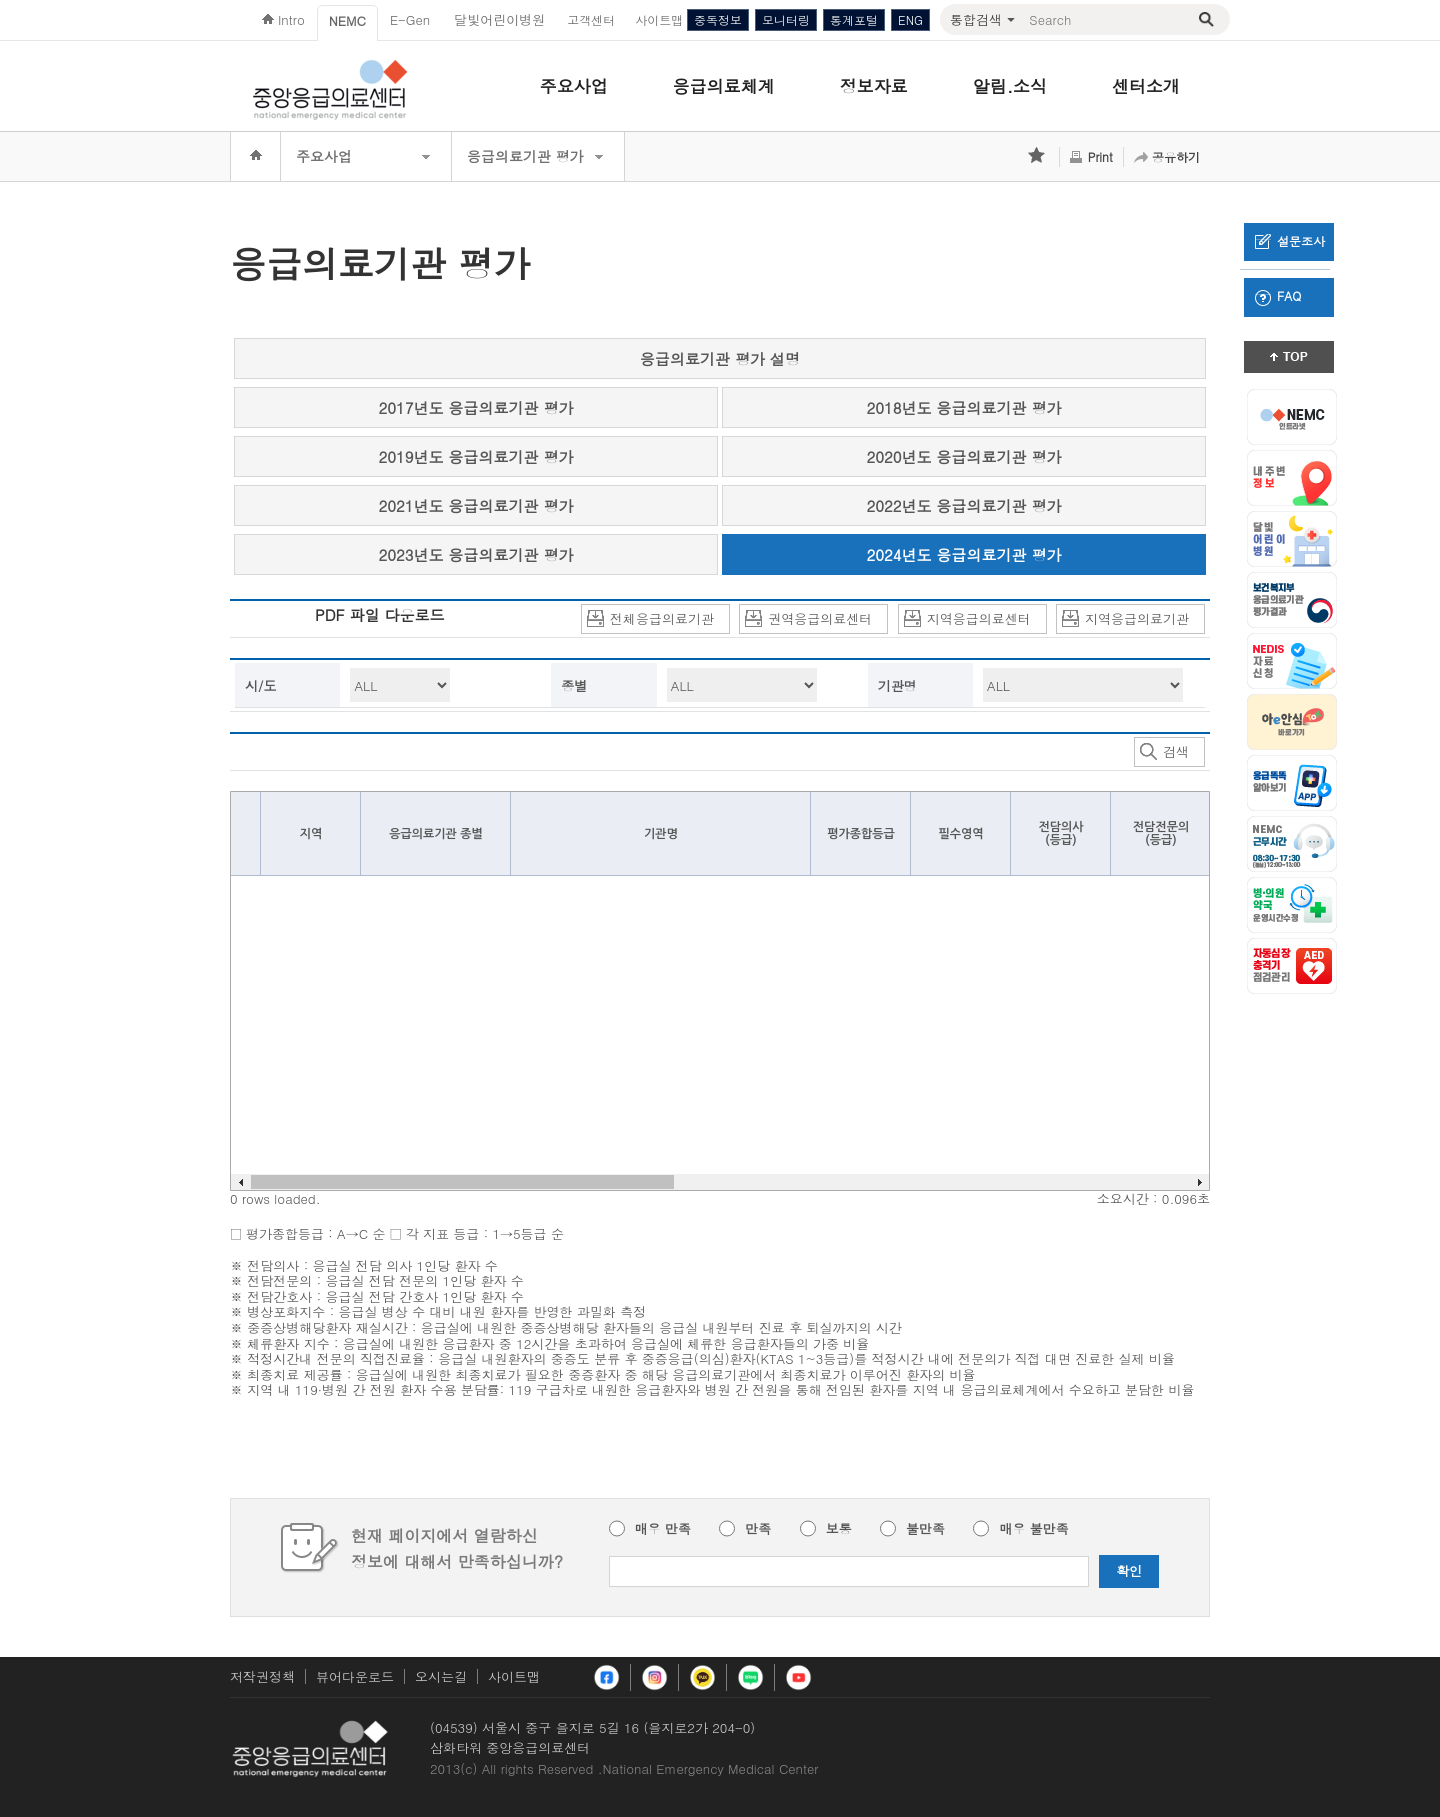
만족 (758, 1529)
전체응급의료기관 (650, 619)
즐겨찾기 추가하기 (1038, 157)
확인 (1129, 1570)
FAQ (1278, 296)
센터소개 (1146, 86)
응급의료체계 (724, 86)
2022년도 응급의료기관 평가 (964, 505)
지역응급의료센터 (967, 619)
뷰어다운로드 (355, 1676)
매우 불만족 (1033, 1529)
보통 (839, 1529)
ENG (910, 19)
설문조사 (1290, 241)
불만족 (925, 1529)
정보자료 (874, 86)
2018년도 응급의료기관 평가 (964, 407)
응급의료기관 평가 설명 (720, 358)
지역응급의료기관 (1125, 619)
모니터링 (786, 19)
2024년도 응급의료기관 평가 (964, 554)
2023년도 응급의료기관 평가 (476, 554)
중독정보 (718, 19)
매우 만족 (663, 1529)
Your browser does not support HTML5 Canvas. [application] (720, 991)
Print (1100, 156)
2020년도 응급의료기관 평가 (964, 456)
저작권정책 (262, 1676)
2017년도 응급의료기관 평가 (476, 407)
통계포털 (854, 19)
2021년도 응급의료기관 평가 (476, 505)
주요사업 (574, 86)
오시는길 (441, 1676)
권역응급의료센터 (808, 619)
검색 (1164, 752)
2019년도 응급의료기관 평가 (476, 456)
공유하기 (1176, 156)
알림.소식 (1010, 86)
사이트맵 (514, 1676)
